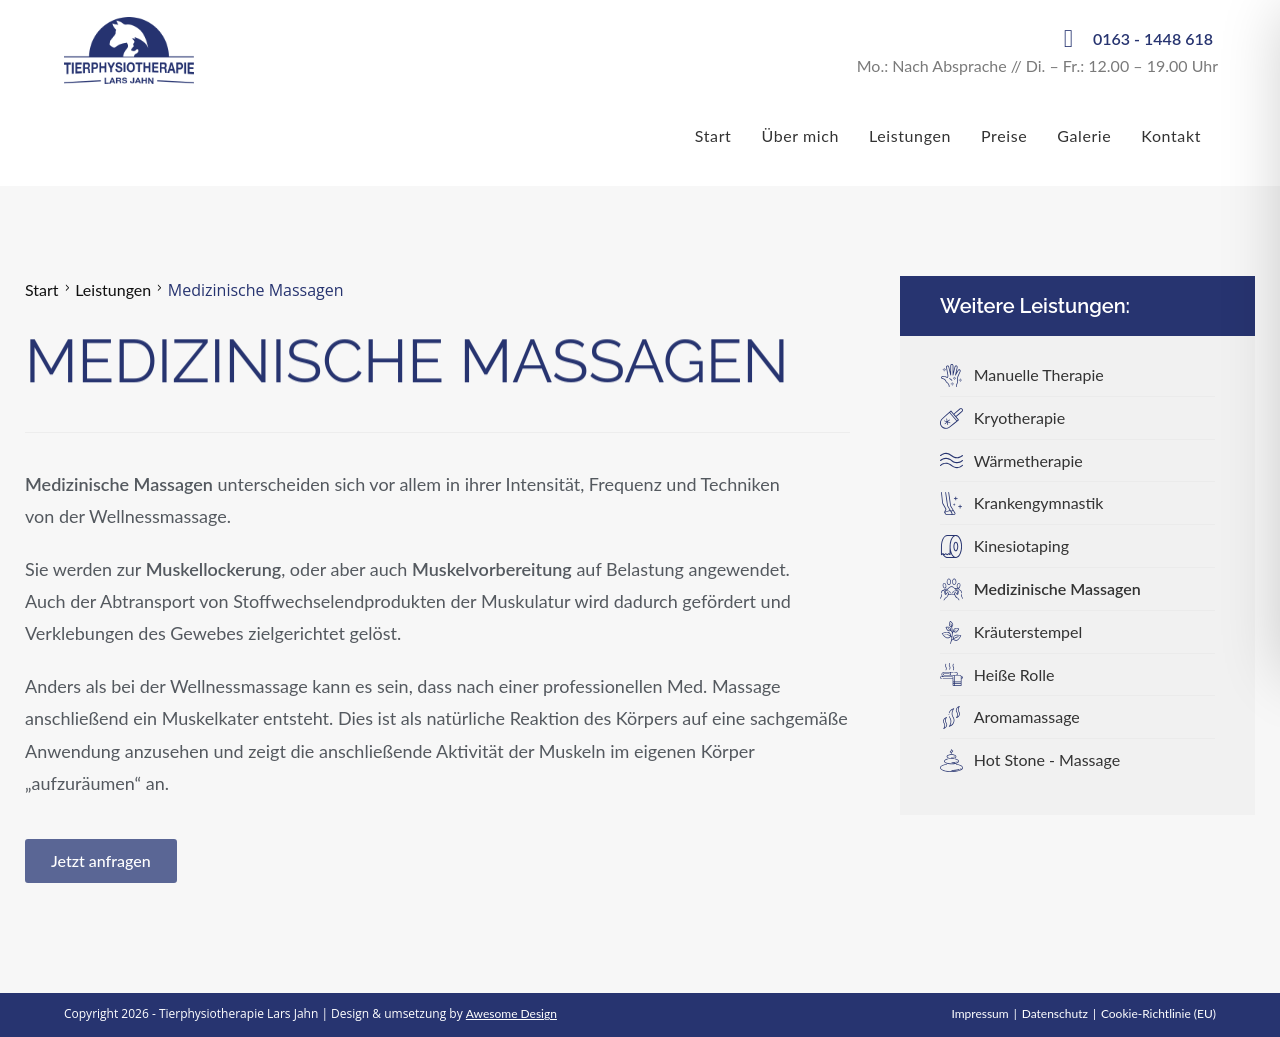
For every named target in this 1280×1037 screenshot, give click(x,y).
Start (42, 289)
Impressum (979, 1013)
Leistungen (113, 289)
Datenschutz (1055, 1013)
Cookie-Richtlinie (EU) (1158, 1013)
